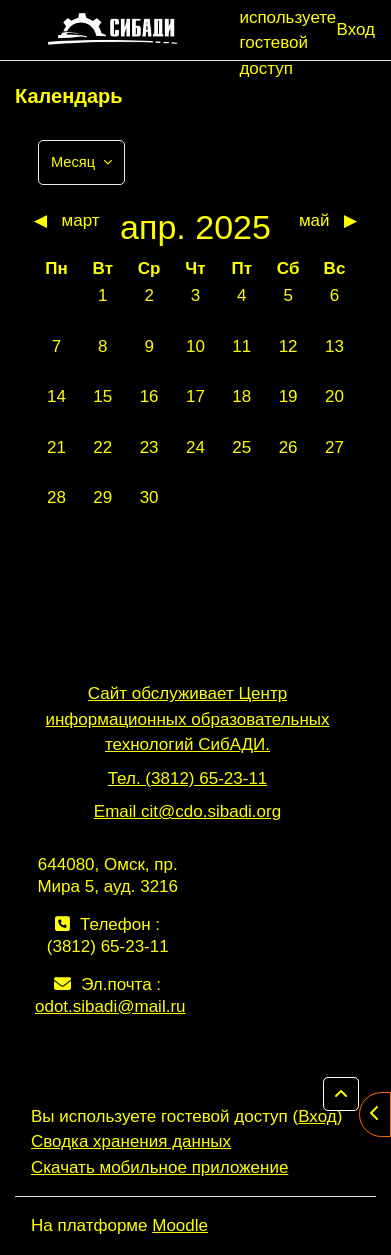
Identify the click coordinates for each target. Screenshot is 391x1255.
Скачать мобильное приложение (159, 1167)
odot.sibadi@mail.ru (110, 1006)
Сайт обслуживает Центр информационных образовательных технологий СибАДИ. (187, 719)
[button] (341, 1094)
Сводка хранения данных (131, 1141)
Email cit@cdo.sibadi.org (187, 811)
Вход (356, 29)
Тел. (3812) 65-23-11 (188, 778)
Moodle (180, 1225)
